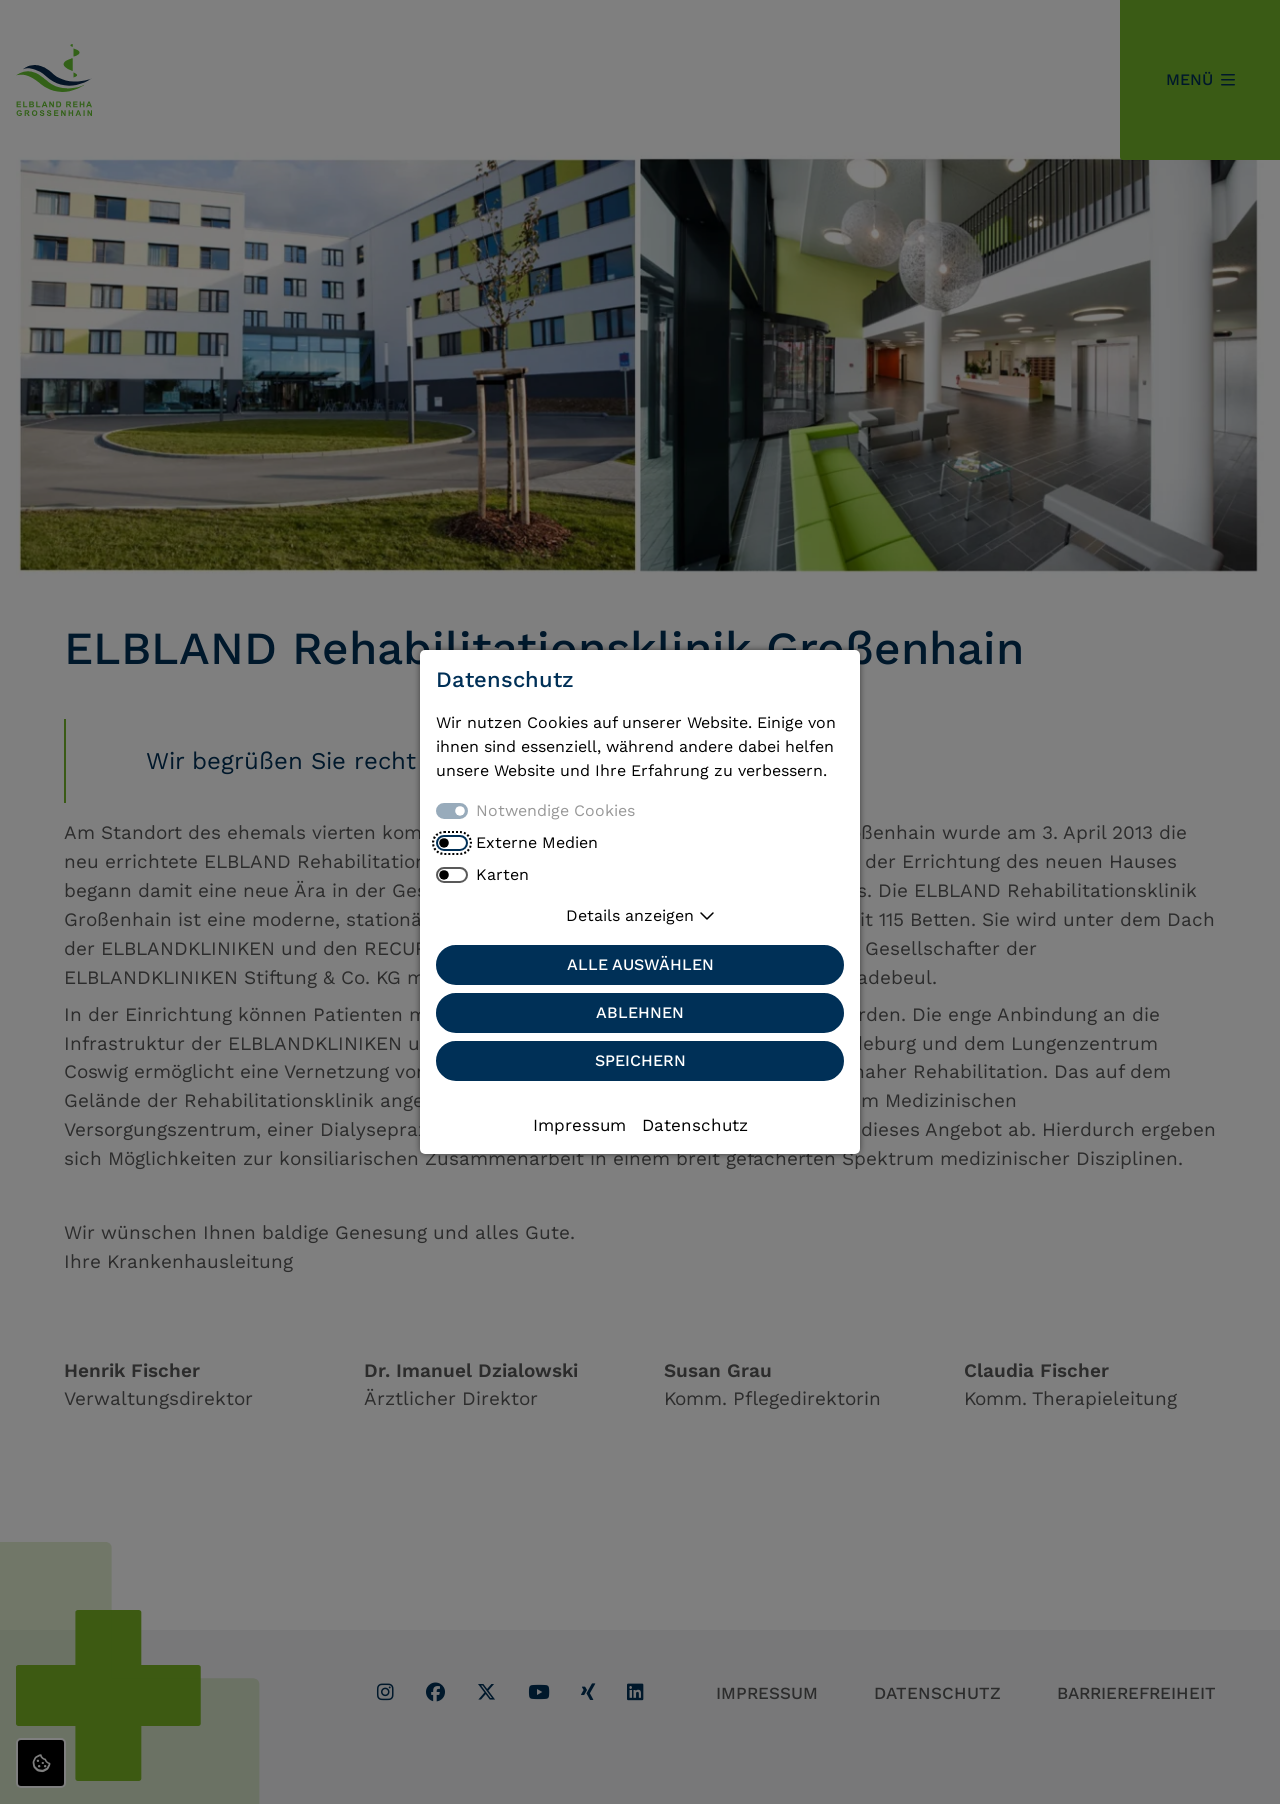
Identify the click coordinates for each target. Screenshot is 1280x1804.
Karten (502, 874)
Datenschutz (695, 1125)
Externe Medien (537, 842)
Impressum (579, 1125)
